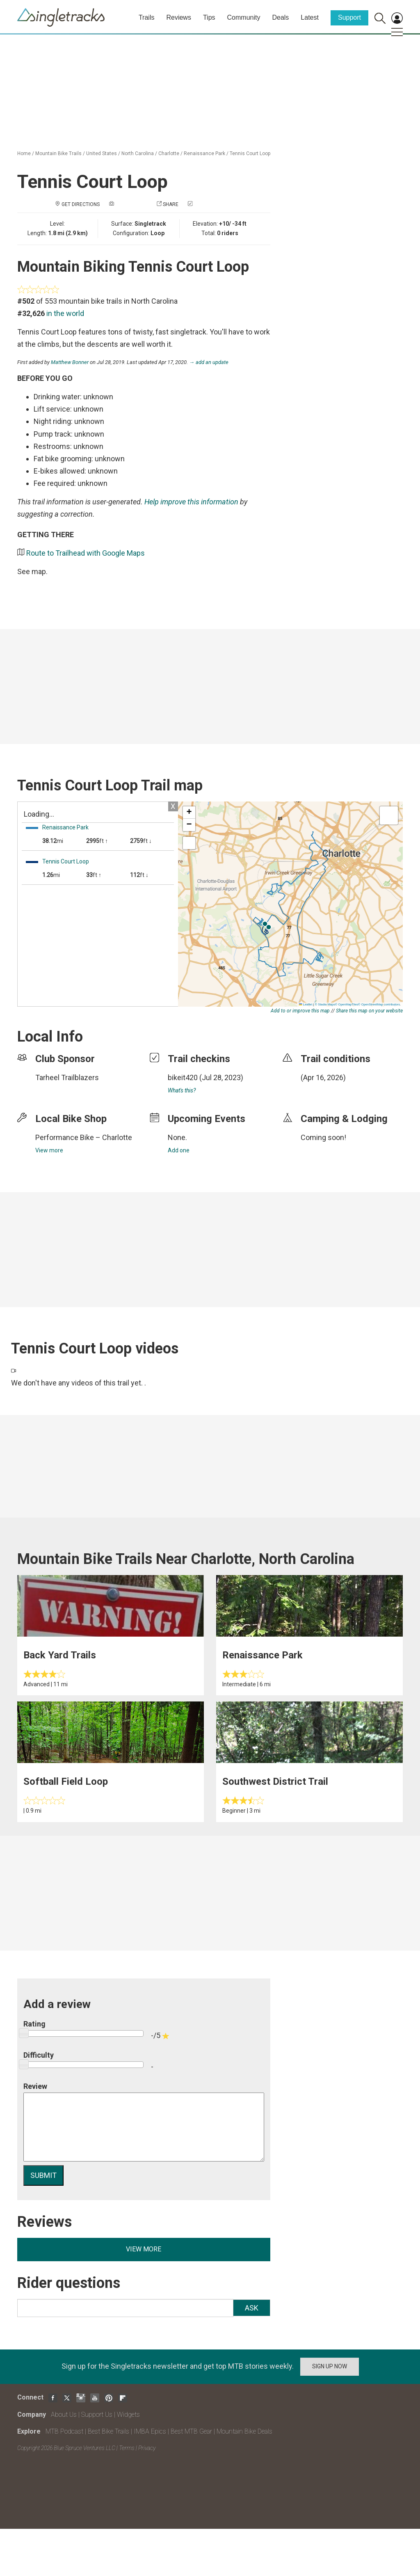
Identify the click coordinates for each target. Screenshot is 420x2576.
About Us (64, 2414)
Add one (178, 1150)
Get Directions (81, 204)
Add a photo (131, 204)
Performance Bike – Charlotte (83, 1137)
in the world (65, 313)
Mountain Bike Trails (58, 153)
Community (243, 17)
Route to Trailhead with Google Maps (85, 553)
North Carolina (137, 153)
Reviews (178, 17)
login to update (320, 1090)
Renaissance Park (204, 153)
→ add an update (208, 362)
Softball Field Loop (65, 1781)
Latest (310, 17)
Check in (204, 204)
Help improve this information (191, 501)
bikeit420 (183, 1077)
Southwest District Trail (275, 1781)
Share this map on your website (369, 1011)
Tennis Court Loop (250, 153)
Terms (127, 2448)
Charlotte (168, 153)
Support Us (96, 2414)
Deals (280, 17)
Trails (147, 17)
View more (49, 1150)
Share (170, 204)
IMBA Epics (150, 2431)
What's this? (182, 1090)
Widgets (128, 2414)
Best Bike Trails (108, 2431)
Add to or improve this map (300, 1011)
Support (349, 17)
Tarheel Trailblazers (67, 1077)
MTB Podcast (64, 2431)
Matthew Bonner (70, 362)
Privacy (146, 2448)
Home (24, 153)
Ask (251, 2308)
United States (101, 153)
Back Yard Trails (59, 1655)
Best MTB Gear (191, 2431)
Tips (209, 17)
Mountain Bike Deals (244, 2431)
